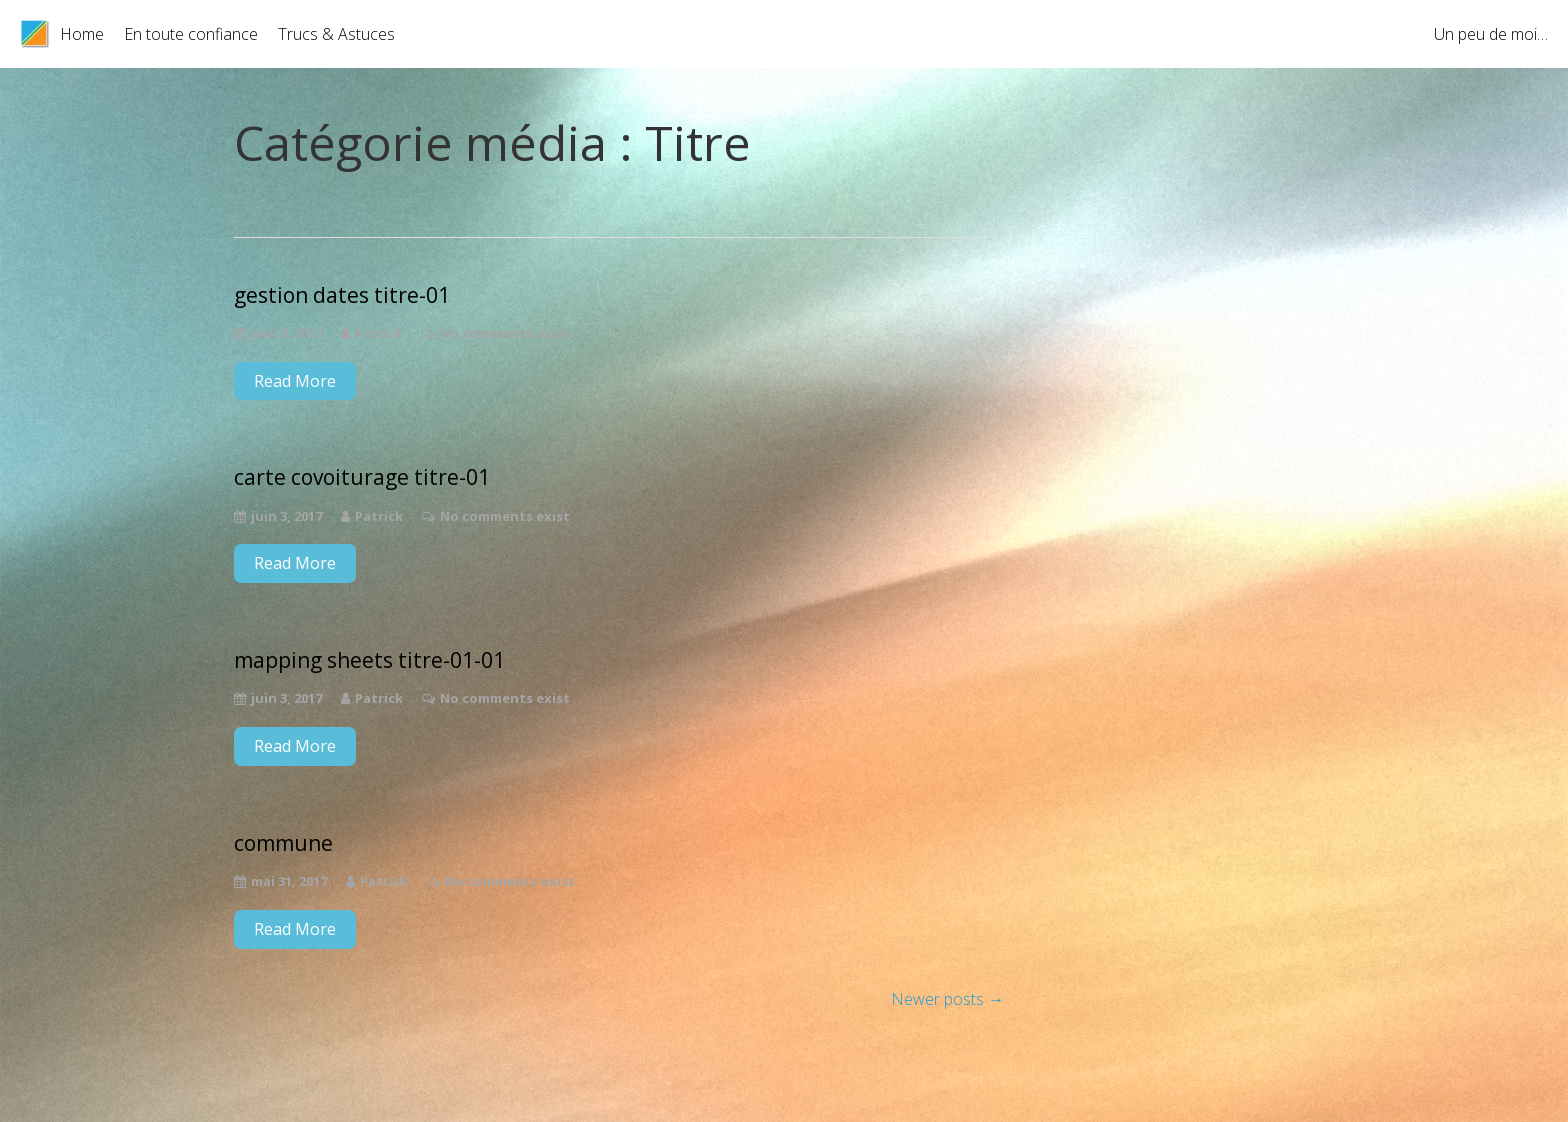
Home (82, 34)
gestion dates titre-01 (342, 295)
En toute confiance (191, 34)
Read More (295, 381)
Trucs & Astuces (336, 34)
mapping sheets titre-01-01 (369, 660)
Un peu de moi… (1491, 34)
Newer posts (947, 999)
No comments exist (505, 333)
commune (283, 843)
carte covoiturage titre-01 (362, 477)
